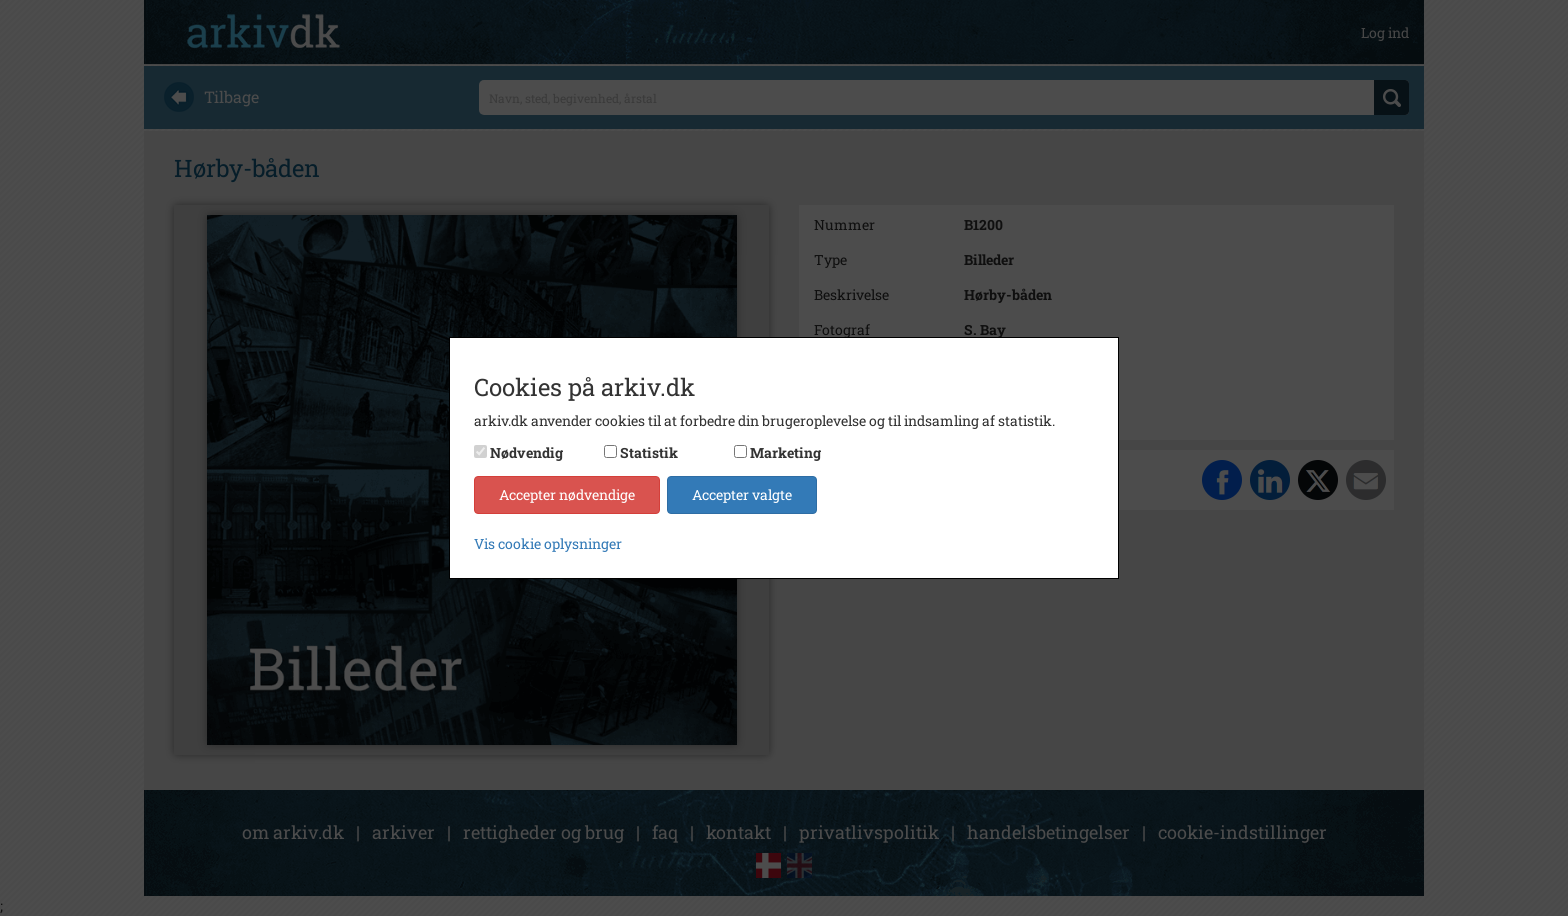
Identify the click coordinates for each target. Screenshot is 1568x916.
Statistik (649, 452)
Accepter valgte (742, 494)
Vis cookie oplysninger (548, 543)
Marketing (785, 452)
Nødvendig (526, 452)
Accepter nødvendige (567, 494)
